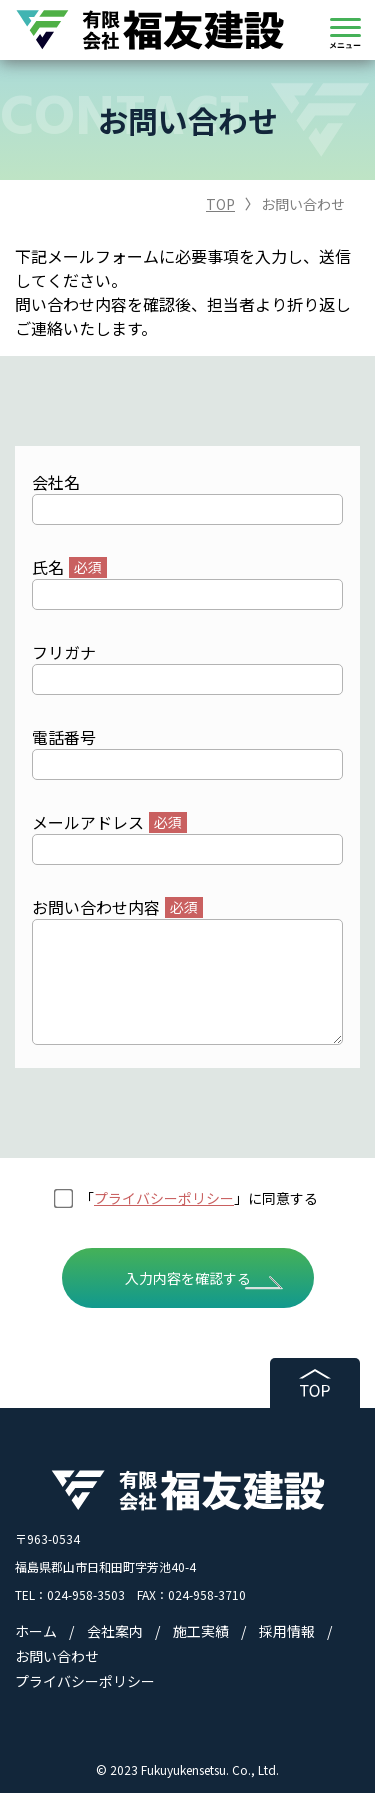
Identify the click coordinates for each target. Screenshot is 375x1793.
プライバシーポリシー (164, 1198)
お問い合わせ (57, 1656)
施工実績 (201, 1631)
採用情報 (287, 1631)
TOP (220, 204)
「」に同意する (199, 1198)
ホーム (36, 1631)
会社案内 (115, 1631)
